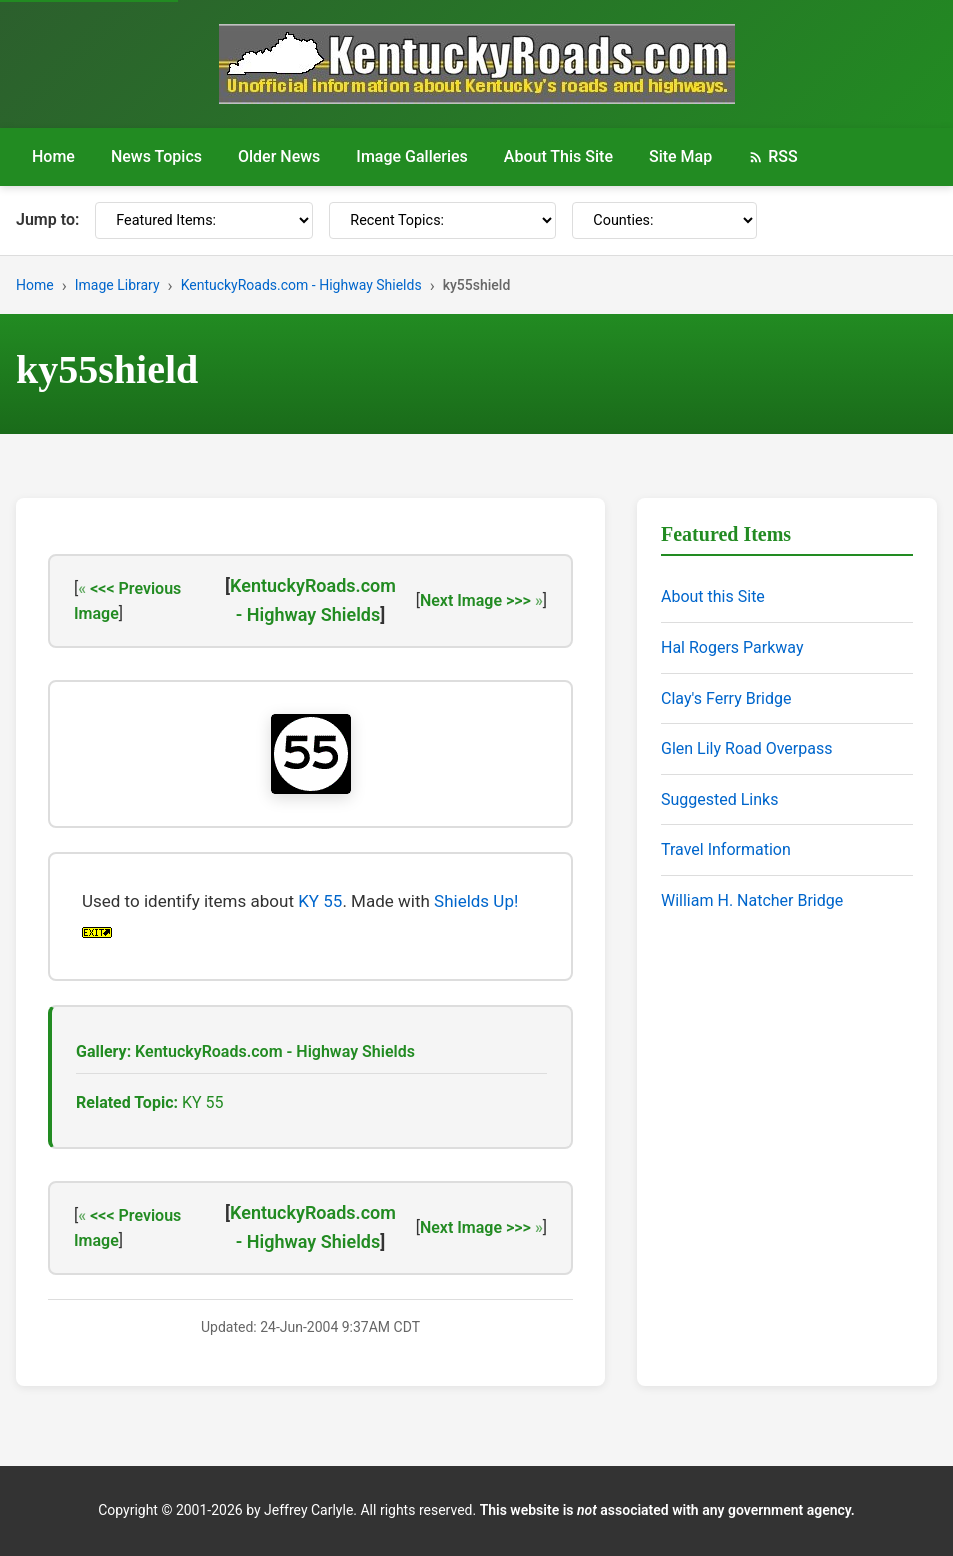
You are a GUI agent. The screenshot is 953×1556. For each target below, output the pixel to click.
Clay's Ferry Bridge (726, 698)
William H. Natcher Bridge (752, 900)
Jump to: (47, 219)
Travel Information (726, 849)
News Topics (156, 156)
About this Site (713, 596)
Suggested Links (719, 799)
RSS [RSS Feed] (772, 156)
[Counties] (664, 220)
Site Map (680, 156)
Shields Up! (476, 901)
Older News (279, 156)
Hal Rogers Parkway (732, 647)
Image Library (117, 285)
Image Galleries (412, 156)
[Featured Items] (204, 220)
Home (53, 156)
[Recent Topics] (442, 220)
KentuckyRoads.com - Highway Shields (301, 285)
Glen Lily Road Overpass (746, 748)
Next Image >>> (475, 600)
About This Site (558, 156)
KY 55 (320, 901)
